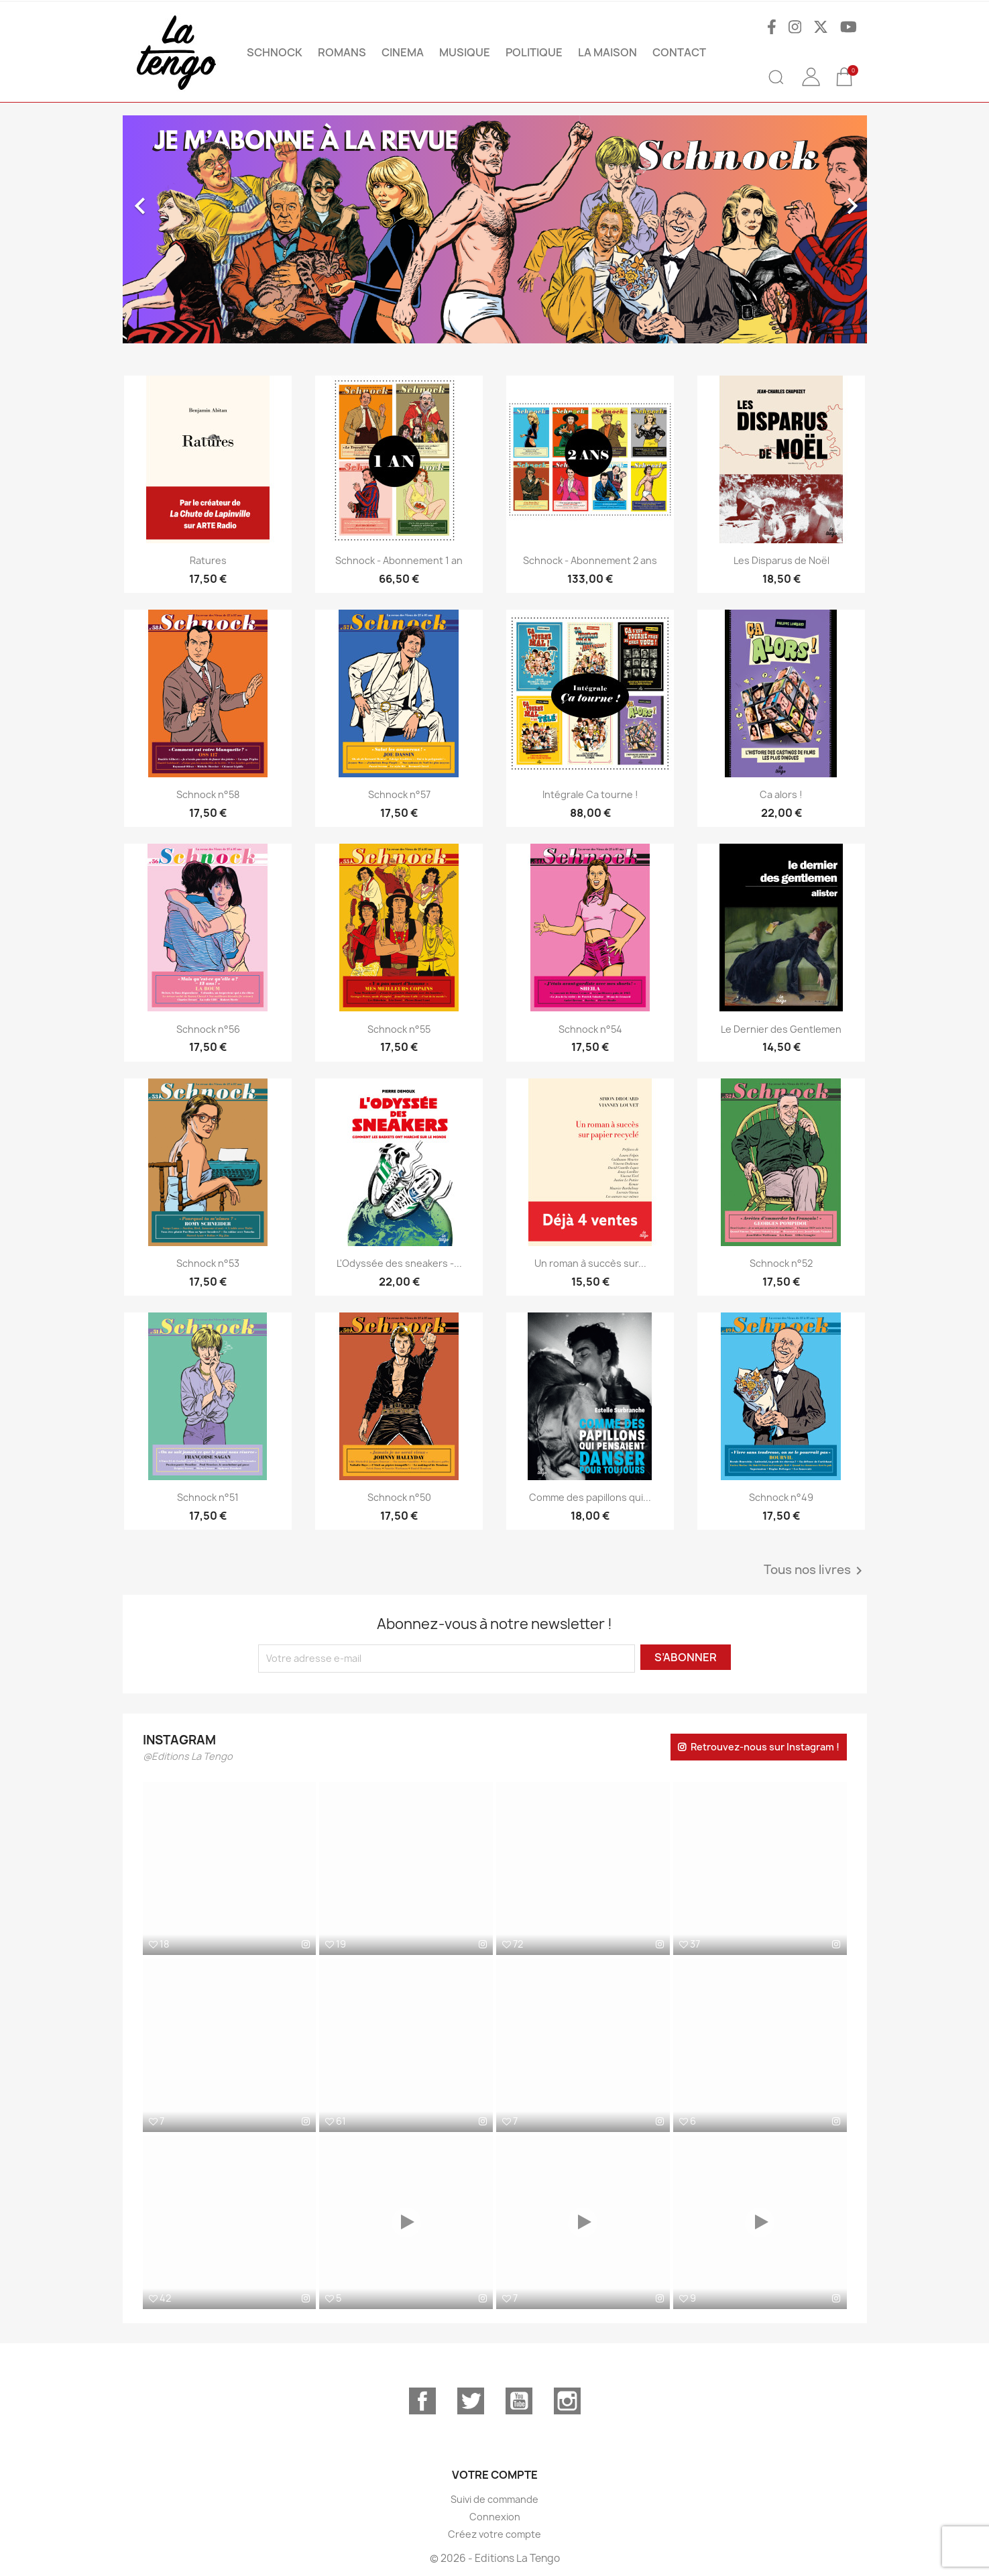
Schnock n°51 (208, 1497)
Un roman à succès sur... (590, 1263)
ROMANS (342, 52)
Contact (679, 52)
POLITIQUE (534, 52)
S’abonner (685, 1657)
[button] (179, 229)
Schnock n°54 (590, 1029)
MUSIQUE (464, 52)
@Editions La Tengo (188, 1756)
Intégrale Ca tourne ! (590, 794)
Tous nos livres (815, 1571)
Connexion (494, 2516)
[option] (495, 229)
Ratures (208, 560)
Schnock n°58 (207, 794)
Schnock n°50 (399, 1497)
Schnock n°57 (399, 794)
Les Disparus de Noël (781, 560)
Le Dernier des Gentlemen (781, 1029)
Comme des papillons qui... (590, 1497)
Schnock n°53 (207, 1263)
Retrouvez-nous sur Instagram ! (765, 1746)
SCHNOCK (274, 52)
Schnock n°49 (781, 1497)
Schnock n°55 (398, 1029)
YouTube (519, 2401)
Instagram (567, 2401)
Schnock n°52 (781, 1263)
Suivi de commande (494, 2499)
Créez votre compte (494, 2534)
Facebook (422, 2401)
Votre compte (495, 2474)
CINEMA (403, 52)
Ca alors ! (781, 794)
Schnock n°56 (208, 1029)
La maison (607, 52)
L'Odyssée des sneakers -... (399, 1263)
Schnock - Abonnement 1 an (399, 560)
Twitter (470, 2401)
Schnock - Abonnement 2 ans (590, 560)
